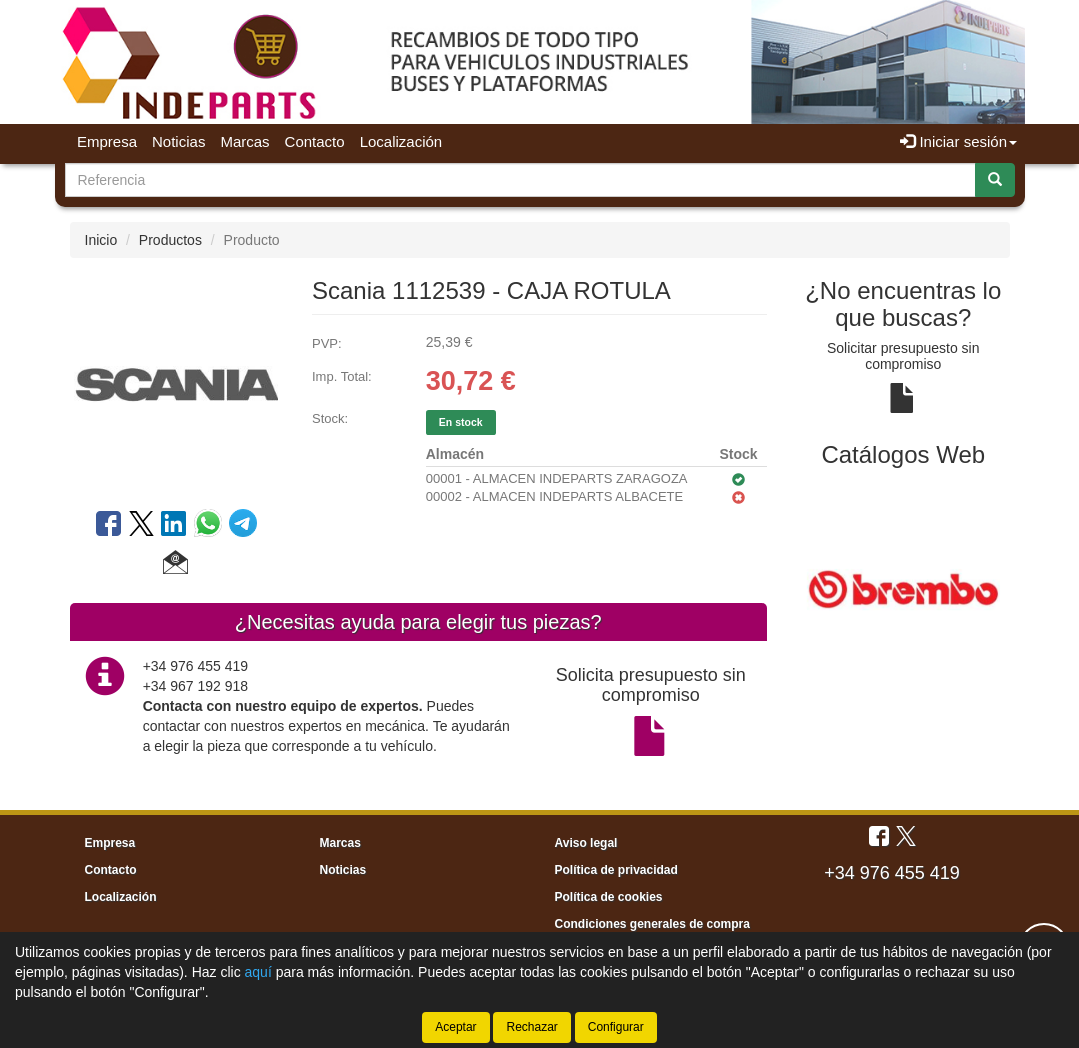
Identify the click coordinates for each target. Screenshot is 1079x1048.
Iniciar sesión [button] (958, 141)
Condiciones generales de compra (652, 924)
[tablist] (903, 588)
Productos (170, 240)
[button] (175, 565)
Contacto (315, 141)
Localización (401, 141)
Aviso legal (586, 843)
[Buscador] (520, 180)
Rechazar (531, 1027)
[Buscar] (995, 180)
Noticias (178, 141)
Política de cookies (609, 897)
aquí (258, 972)
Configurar (616, 1027)
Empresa (107, 141)
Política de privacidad (616, 870)
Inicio (101, 240)
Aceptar (455, 1027)
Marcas (244, 141)
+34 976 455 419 (892, 873)
